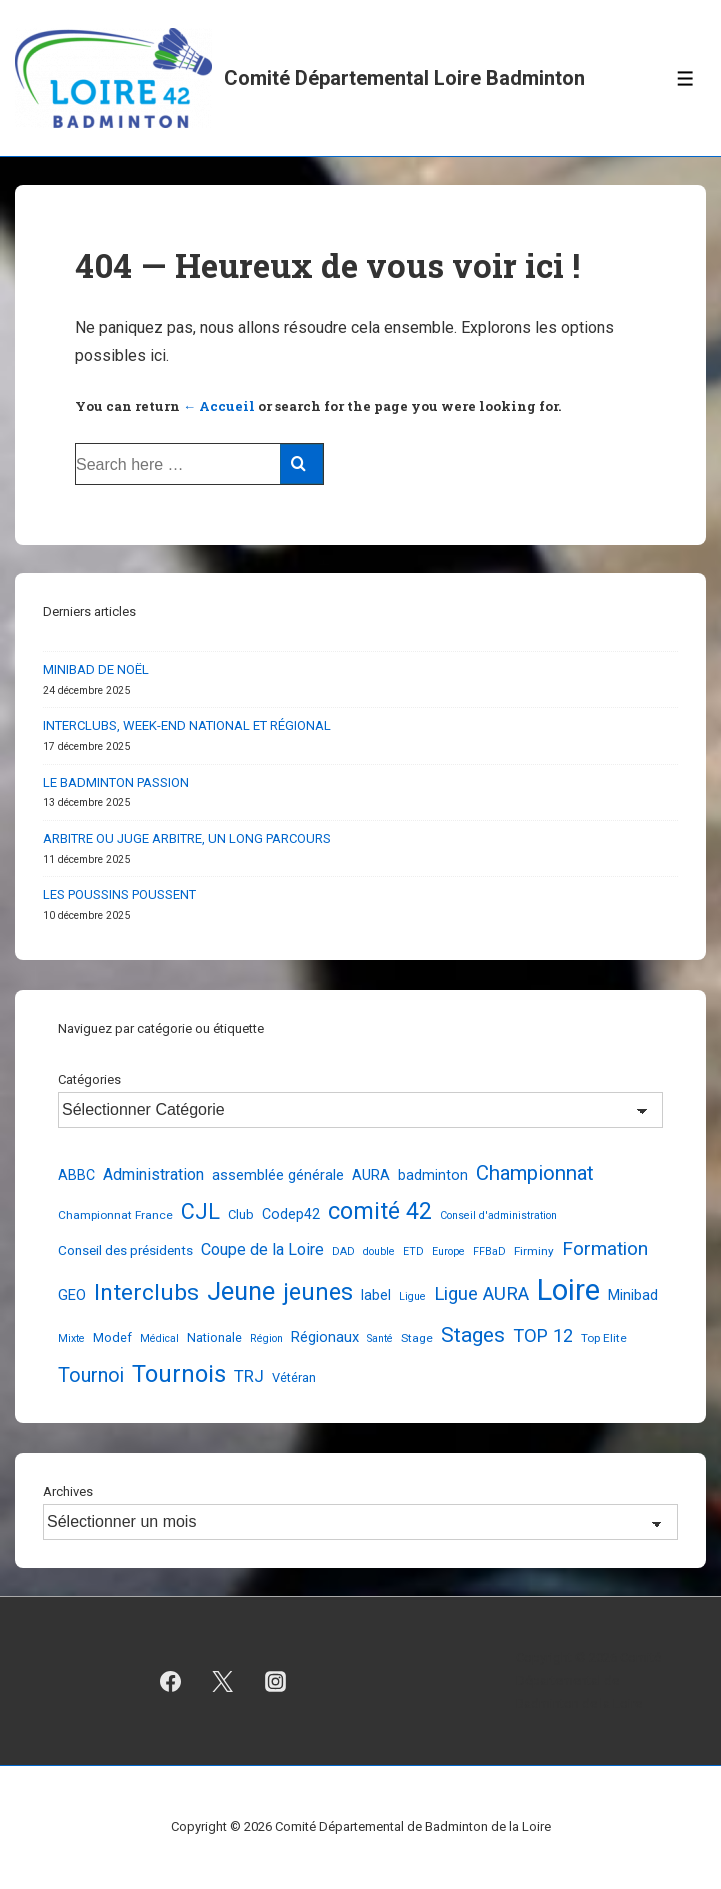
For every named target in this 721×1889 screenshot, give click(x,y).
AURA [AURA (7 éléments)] (371, 1175)
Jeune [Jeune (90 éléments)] (241, 1291)
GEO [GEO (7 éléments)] (72, 1295)
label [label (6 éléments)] (376, 1295)
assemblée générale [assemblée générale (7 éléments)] (278, 1175)
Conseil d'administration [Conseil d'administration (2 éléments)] (498, 1215)
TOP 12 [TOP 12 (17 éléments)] (543, 1335)
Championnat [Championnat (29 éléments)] (535, 1173)
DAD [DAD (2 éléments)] (343, 1251)
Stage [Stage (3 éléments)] (417, 1338)
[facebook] (170, 1681)
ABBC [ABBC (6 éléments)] (76, 1175)
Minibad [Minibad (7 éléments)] (633, 1295)
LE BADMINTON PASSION (116, 782)
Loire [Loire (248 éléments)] (568, 1290)
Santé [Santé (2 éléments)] (380, 1338)
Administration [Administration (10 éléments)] (153, 1174)
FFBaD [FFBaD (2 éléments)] (489, 1251)
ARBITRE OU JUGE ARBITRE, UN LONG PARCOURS (187, 838)
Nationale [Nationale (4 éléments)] (214, 1337)
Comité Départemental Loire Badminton (404, 78)
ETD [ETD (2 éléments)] (413, 1251)
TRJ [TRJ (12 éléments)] (249, 1376)
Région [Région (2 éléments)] (266, 1338)
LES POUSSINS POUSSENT (119, 894)
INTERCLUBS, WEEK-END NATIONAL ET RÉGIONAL (187, 725)
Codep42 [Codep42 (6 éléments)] (291, 1214)
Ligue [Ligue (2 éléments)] (412, 1296)
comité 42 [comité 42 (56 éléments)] (380, 1211)
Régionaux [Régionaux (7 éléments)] (325, 1337)
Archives (68, 1491)
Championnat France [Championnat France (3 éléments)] (115, 1215)
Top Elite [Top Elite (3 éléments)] (604, 1338)
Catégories (89, 1079)
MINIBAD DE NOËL (96, 669)
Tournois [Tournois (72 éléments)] (179, 1374)
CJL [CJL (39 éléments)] (200, 1211)
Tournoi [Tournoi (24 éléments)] (91, 1375)
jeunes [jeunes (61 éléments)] (318, 1292)
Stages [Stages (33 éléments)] (473, 1335)
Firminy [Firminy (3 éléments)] (534, 1251)
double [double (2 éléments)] (379, 1251)
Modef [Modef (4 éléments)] (112, 1337)
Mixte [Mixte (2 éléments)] (71, 1338)
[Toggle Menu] (685, 78)
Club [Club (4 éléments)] (241, 1214)
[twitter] (223, 1681)
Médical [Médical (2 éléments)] (159, 1338)
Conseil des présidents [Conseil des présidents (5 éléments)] (125, 1250)
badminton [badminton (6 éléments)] (433, 1175)
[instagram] (276, 1681)
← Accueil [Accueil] (219, 406)
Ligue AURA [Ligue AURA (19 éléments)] (481, 1294)
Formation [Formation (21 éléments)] (605, 1248)
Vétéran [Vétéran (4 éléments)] (294, 1377)
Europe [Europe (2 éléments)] (448, 1251)
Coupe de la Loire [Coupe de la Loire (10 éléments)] (262, 1249)
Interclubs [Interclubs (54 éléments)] (146, 1292)
